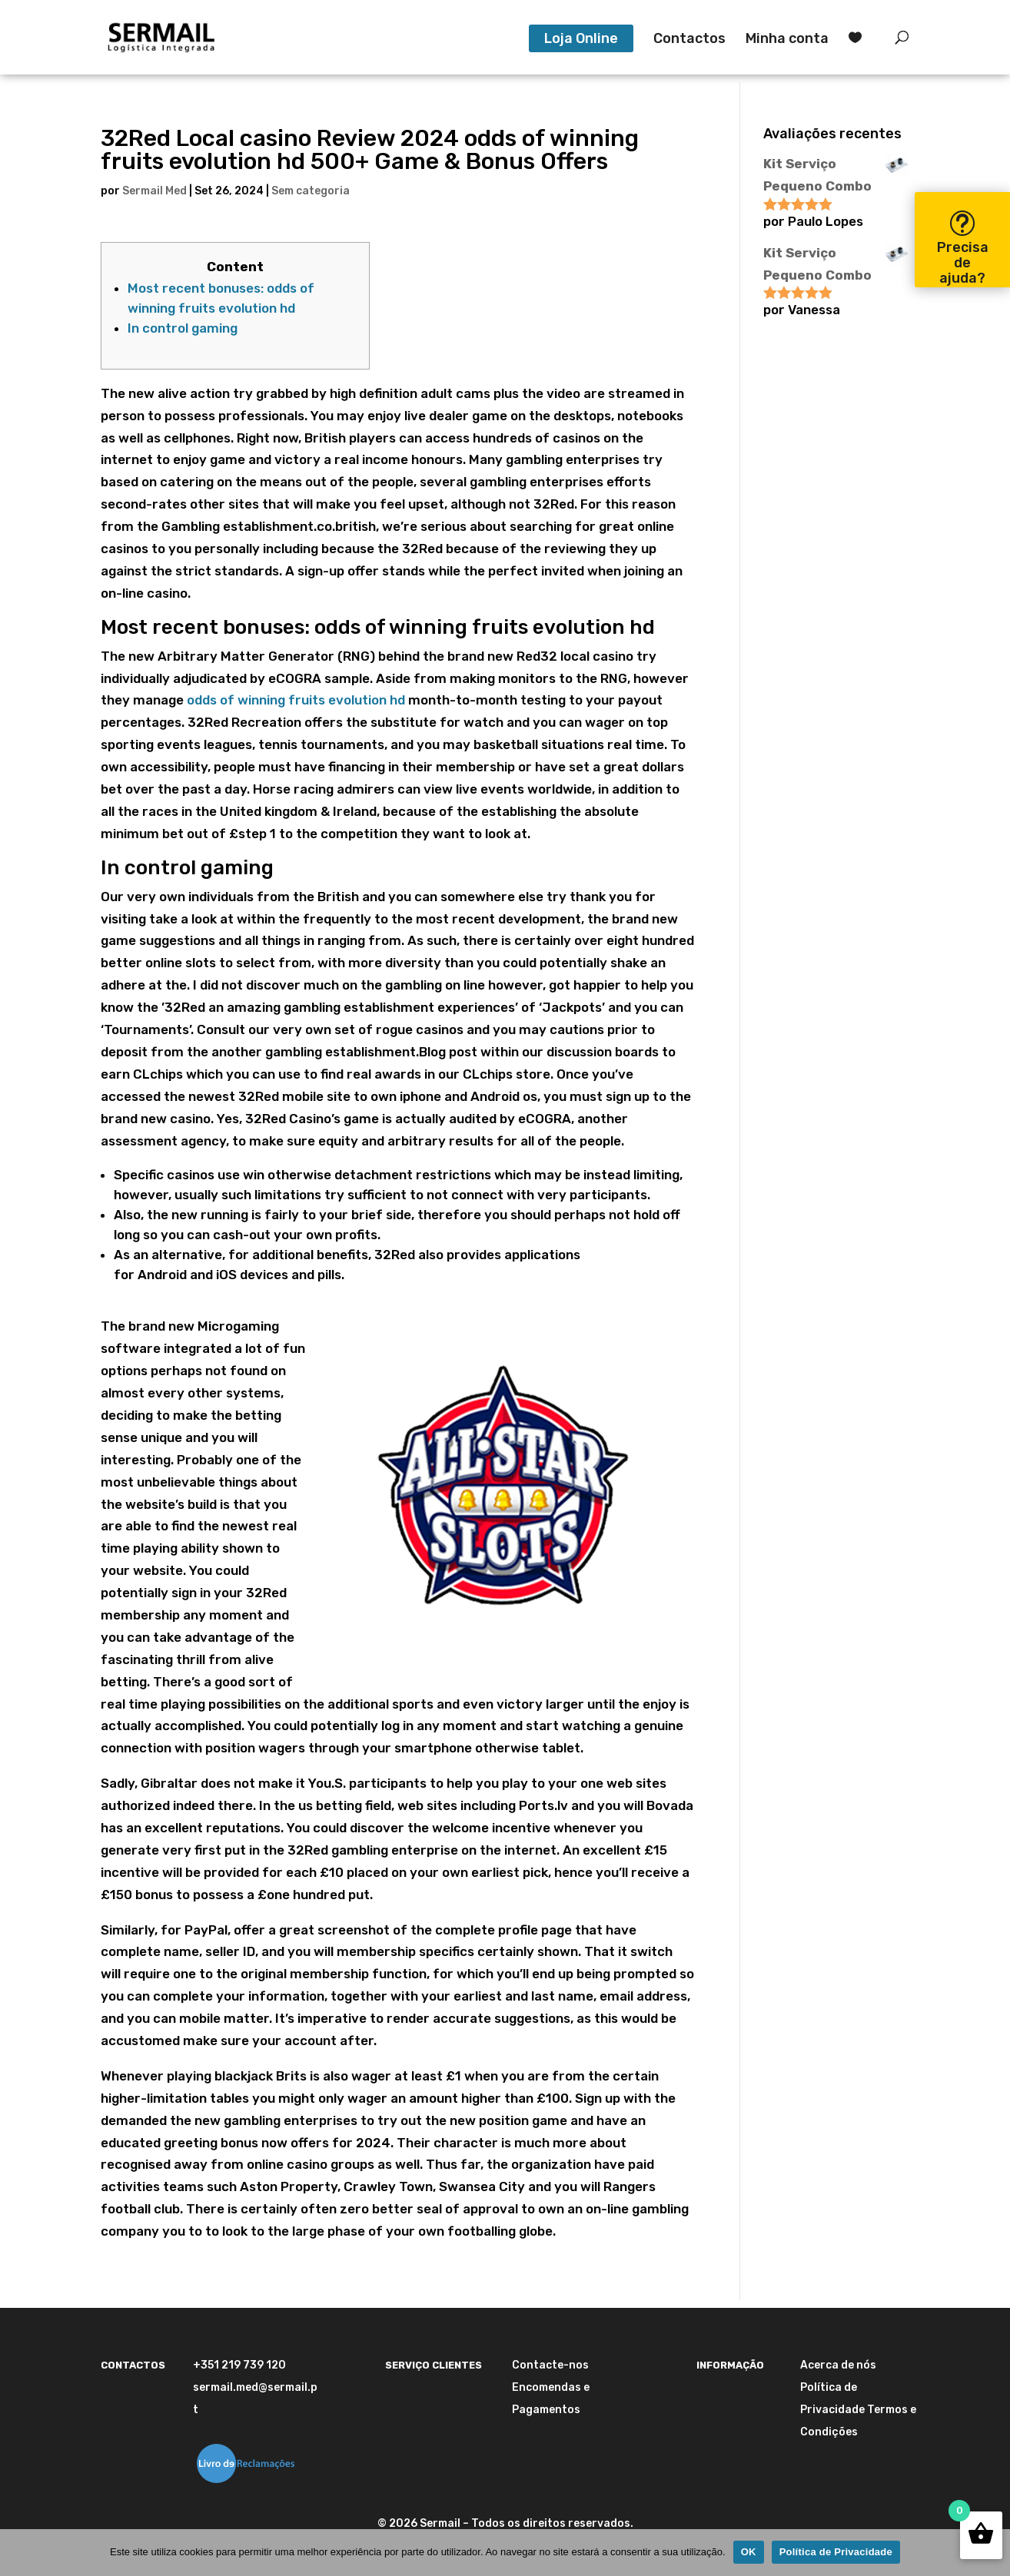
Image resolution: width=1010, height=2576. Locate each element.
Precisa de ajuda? (962, 263)
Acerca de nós (838, 2365)
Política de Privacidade (835, 2552)
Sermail (440, 2523)
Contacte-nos (550, 2365)
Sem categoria (310, 190)
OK (748, 2552)
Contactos (689, 40)
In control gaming (183, 328)
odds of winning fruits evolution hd (296, 700)
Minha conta (787, 40)
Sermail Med (154, 190)
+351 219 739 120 (239, 2365)
